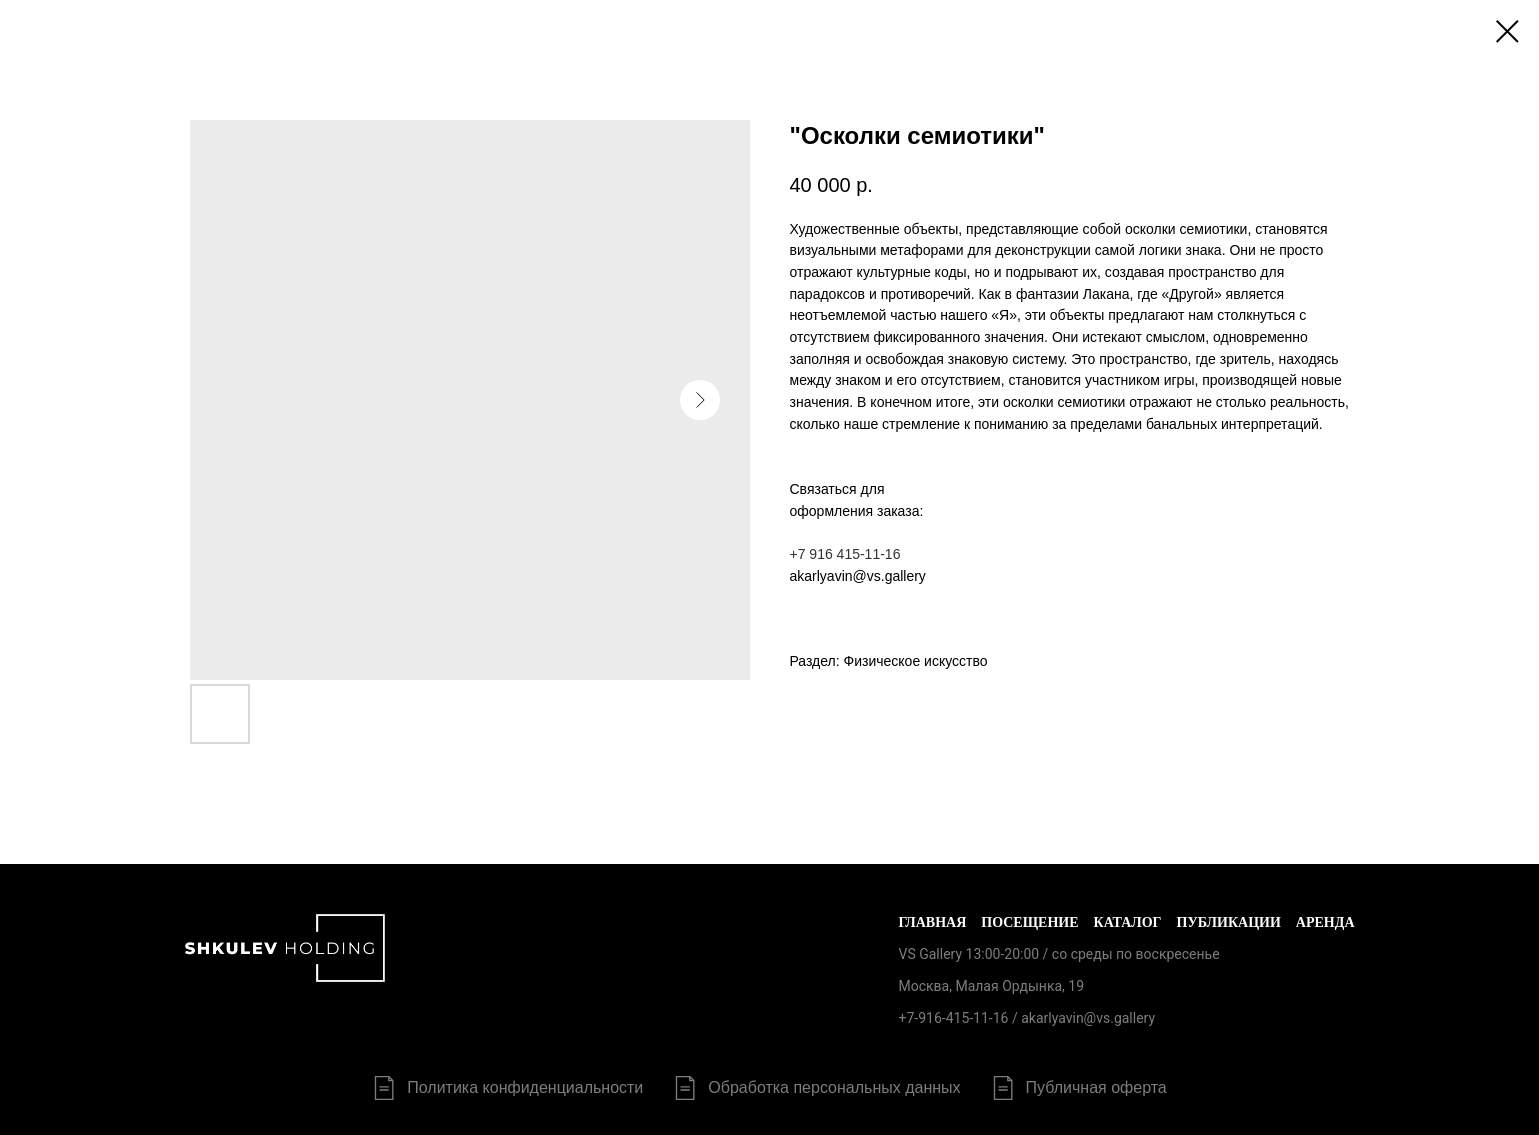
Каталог (1128, 922)
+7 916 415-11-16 (845, 554)
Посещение (1029, 922)
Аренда (1325, 922)
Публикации (1229, 922)
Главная (932, 922)
